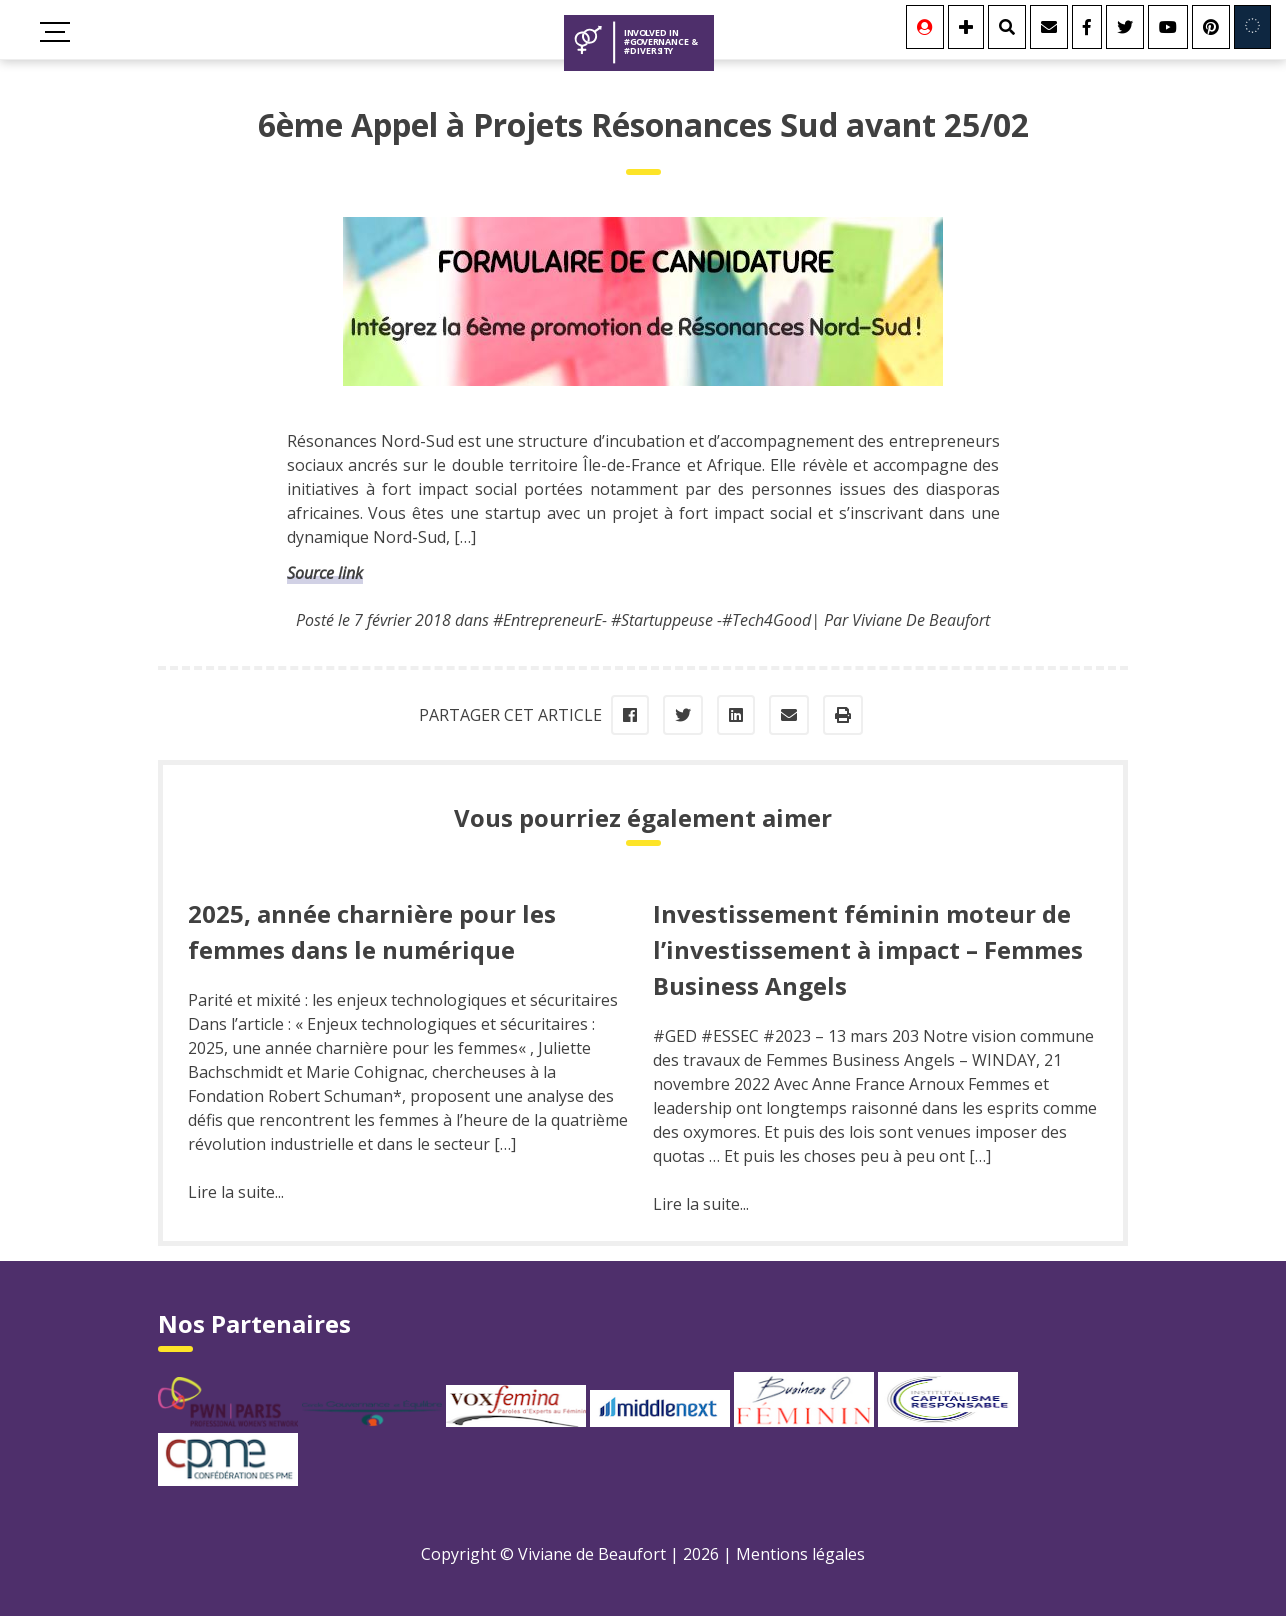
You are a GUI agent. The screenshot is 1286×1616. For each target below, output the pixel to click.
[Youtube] (1168, 27)
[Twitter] (1125, 27)
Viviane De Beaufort (921, 620)
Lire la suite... (236, 1192)
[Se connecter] (925, 27)
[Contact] (1049, 27)
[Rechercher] (1007, 27)
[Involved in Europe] (1252, 27)
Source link (325, 573)
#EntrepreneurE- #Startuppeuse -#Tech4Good (652, 620)
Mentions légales (800, 1554)
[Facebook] (1087, 27)
